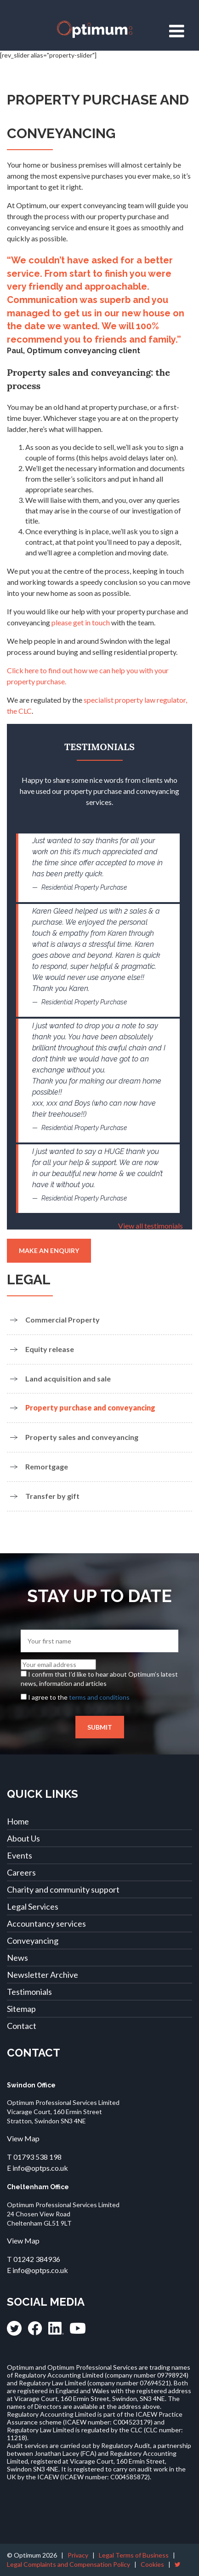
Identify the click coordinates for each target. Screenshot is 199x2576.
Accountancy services (46, 1923)
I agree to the (79, 1697)
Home (18, 1821)
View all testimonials (150, 1225)
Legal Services (32, 1906)
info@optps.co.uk (40, 2167)
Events (19, 1855)
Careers (21, 1872)
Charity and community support (63, 1889)
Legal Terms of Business (134, 2555)
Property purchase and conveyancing (90, 1407)
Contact (21, 2026)
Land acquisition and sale (68, 1378)
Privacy (78, 2555)
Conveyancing (32, 1940)
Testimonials (29, 1992)
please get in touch (80, 622)
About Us (23, 1838)
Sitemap (21, 2009)
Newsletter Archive (42, 1975)
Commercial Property (62, 1319)
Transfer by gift (52, 1496)
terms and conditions (99, 1697)
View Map (23, 2138)
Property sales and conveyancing (81, 1437)
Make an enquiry (49, 1250)
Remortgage (46, 1466)
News (17, 1957)
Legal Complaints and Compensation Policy (68, 2564)
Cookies (152, 2564)
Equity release (49, 1349)
